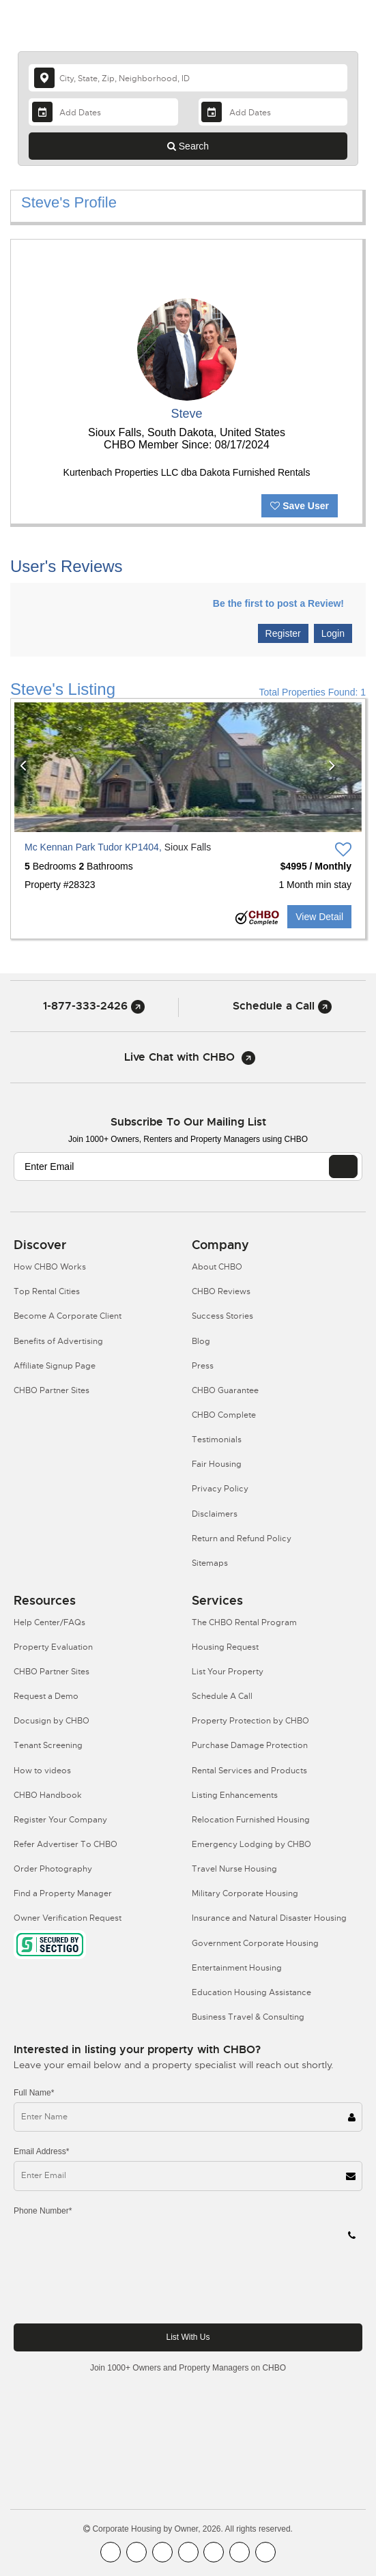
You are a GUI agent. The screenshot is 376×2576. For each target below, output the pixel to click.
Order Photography (53, 1868)
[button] (33, 767)
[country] (188, 77)
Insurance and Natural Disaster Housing (269, 1918)
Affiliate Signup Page (55, 1365)
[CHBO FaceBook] (110, 2552)
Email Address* (41, 2151)
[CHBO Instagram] (188, 2552)
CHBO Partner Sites (51, 1390)
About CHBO (217, 1266)
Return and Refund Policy (241, 1538)
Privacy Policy (220, 1488)
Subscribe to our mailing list (188, 1122)
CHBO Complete (224, 1414)
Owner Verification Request (67, 1918)
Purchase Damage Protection (250, 1745)
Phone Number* (43, 2211)
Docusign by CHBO (51, 1720)
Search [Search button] (188, 146)
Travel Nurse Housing (234, 1868)
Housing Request (225, 1647)
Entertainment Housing (237, 1967)
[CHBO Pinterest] (239, 2552)
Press (203, 1365)
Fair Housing (217, 1464)
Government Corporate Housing (255, 1943)
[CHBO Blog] (162, 2552)
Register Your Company (60, 1819)
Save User (299, 505)
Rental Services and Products (249, 1770)
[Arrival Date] (103, 112)
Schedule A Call (222, 1696)
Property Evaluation (53, 1647)
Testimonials (217, 1439)
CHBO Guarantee (225, 1390)
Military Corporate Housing (245, 1893)
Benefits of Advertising (58, 1341)
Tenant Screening (48, 1745)
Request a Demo (46, 1696)
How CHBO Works (50, 1266)
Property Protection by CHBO (250, 1720)
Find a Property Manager (63, 1893)
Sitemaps (210, 1563)
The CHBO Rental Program (244, 1622)
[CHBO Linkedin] (213, 2552)
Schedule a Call (282, 1006)
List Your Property (227, 1671)
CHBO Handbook (48, 1795)
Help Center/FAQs (49, 1622)
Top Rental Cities (47, 1291)
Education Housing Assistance (251, 1992)
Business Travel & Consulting (248, 2017)
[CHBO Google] (265, 2552)
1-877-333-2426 (94, 1006)
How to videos (42, 1770)
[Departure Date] (273, 112)
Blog (201, 1341)
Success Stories (222, 1316)
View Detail (319, 916)
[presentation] (117, 2286)
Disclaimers (214, 1513)
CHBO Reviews (221, 1291)
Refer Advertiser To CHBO (65, 1844)
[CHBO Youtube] (136, 2552)
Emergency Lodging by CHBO (251, 1844)
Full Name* (34, 2093)
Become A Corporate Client (67, 1316)
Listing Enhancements (235, 1795)
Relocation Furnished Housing (251, 1819)
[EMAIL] (343, 1166)
